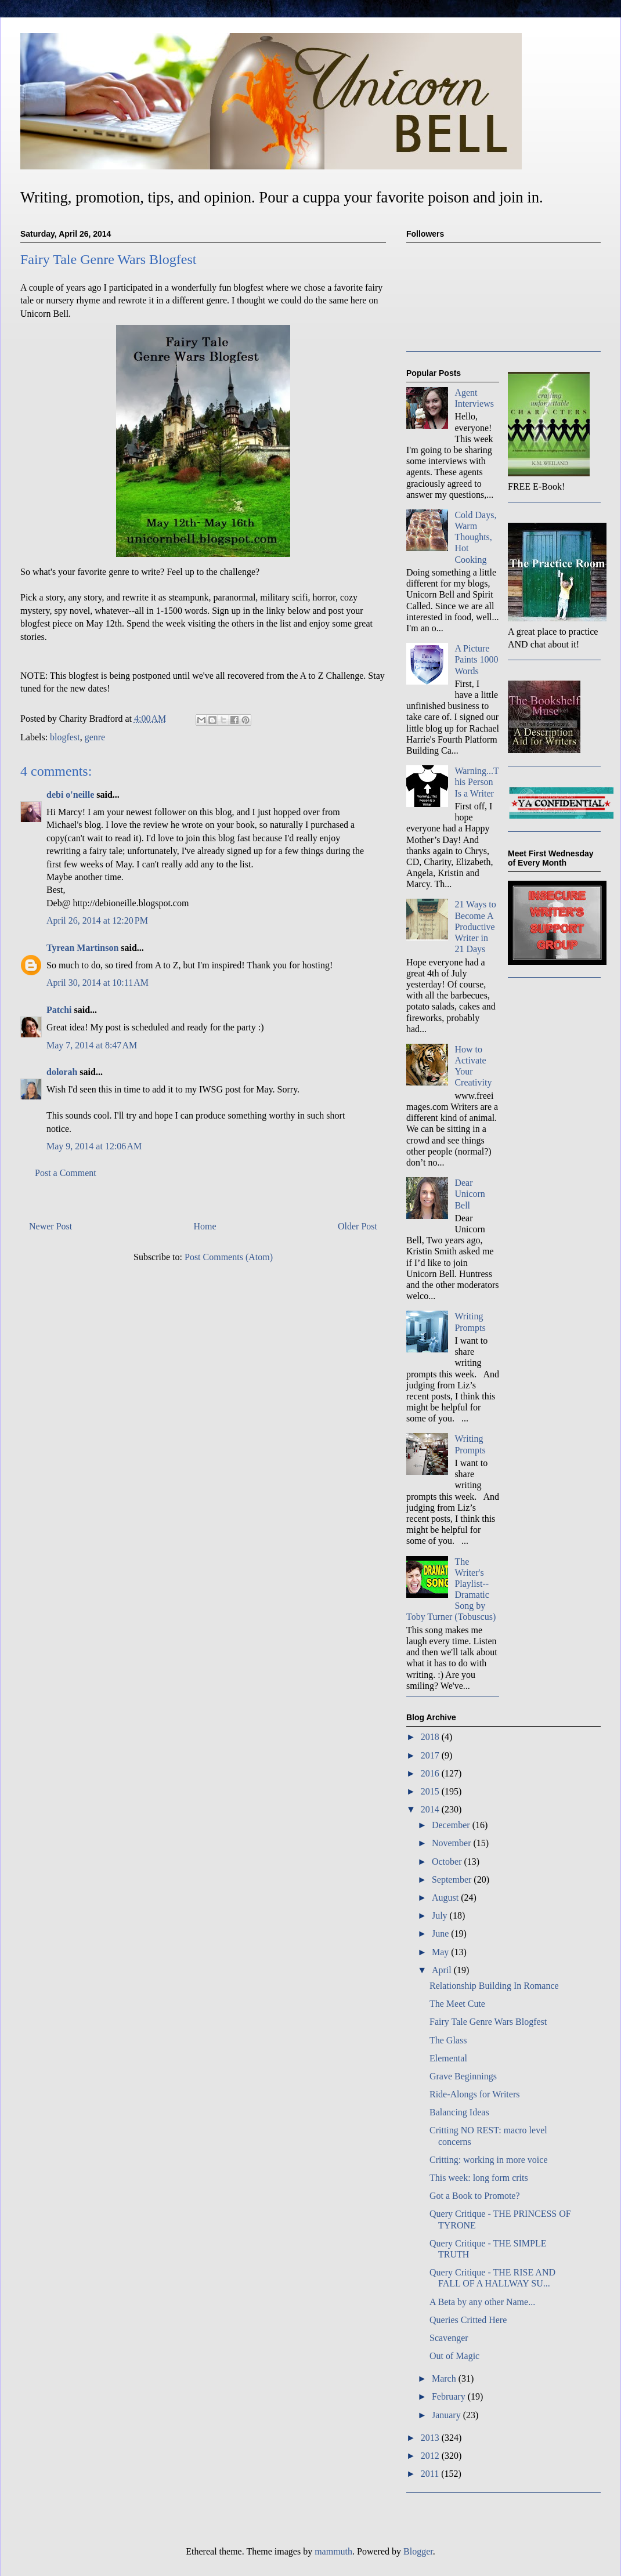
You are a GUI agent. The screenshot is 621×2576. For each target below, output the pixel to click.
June (441, 1933)
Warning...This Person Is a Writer (476, 782)
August (446, 1897)
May (441, 1952)
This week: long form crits (478, 2178)
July (441, 1915)
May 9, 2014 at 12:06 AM (94, 1146)
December (452, 1825)
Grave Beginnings (463, 2076)
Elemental (448, 2058)
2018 (431, 1737)
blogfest (65, 737)
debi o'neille (70, 794)
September (453, 1879)
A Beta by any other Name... (482, 2302)
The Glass (448, 2040)
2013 (431, 2438)
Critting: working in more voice (488, 2160)
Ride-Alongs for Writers (474, 2094)
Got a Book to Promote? (474, 2196)
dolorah (61, 1072)
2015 (431, 1791)
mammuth (333, 2551)
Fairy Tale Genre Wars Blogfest (488, 2022)
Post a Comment (65, 1173)
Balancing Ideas (459, 2112)
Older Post (357, 1226)
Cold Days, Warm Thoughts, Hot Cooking (475, 537)
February (450, 2396)
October (448, 1861)
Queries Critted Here (468, 2320)
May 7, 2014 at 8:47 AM (91, 1045)
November (453, 1843)
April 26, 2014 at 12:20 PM (97, 920)
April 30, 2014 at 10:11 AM (97, 982)
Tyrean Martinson (82, 948)
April (443, 1970)
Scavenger (448, 2338)
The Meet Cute (457, 2004)
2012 (431, 2456)
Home (205, 1226)
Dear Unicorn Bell (469, 1194)
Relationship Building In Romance (494, 1986)
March (445, 2378)
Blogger (418, 2551)
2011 (431, 2474)
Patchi (59, 1010)
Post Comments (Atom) (229, 1257)
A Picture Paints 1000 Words (476, 659)
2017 (431, 1755)
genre (95, 737)
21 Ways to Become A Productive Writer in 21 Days (475, 926)
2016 (431, 1773)
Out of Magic (454, 2356)
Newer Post (50, 1226)
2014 (431, 1809)
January (447, 2415)
